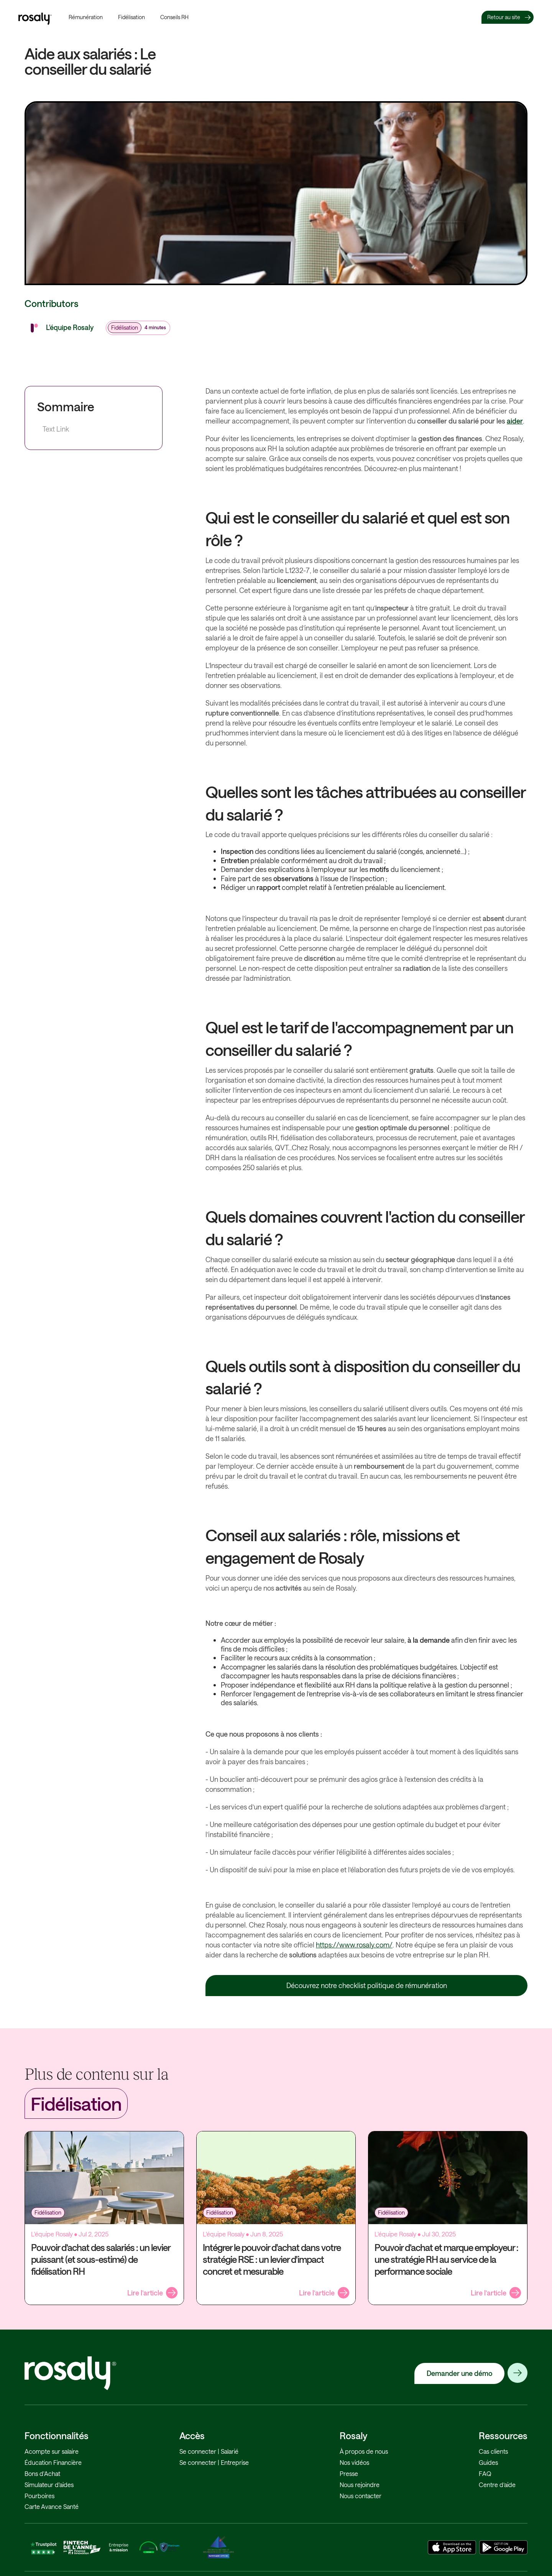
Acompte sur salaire (52, 2451)
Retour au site (503, 17)
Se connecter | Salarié (208, 2451)
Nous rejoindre (360, 2484)
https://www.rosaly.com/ (354, 1945)
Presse (349, 2473)
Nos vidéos (354, 2462)
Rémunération (86, 17)
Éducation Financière (53, 2462)
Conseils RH (174, 17)
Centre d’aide (497, 2484)
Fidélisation (131, 17)
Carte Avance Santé (52, 2506)
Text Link (56, 429)
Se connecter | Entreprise (214, 2462)
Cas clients (493, 2451)
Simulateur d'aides (49, 2484)
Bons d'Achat (42, 2473)
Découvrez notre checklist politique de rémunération (366, 1985)
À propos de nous (364, 2451)
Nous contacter (360, 2495)
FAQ (485, 2473)
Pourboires (39, 2495)
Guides (488, 2462)
